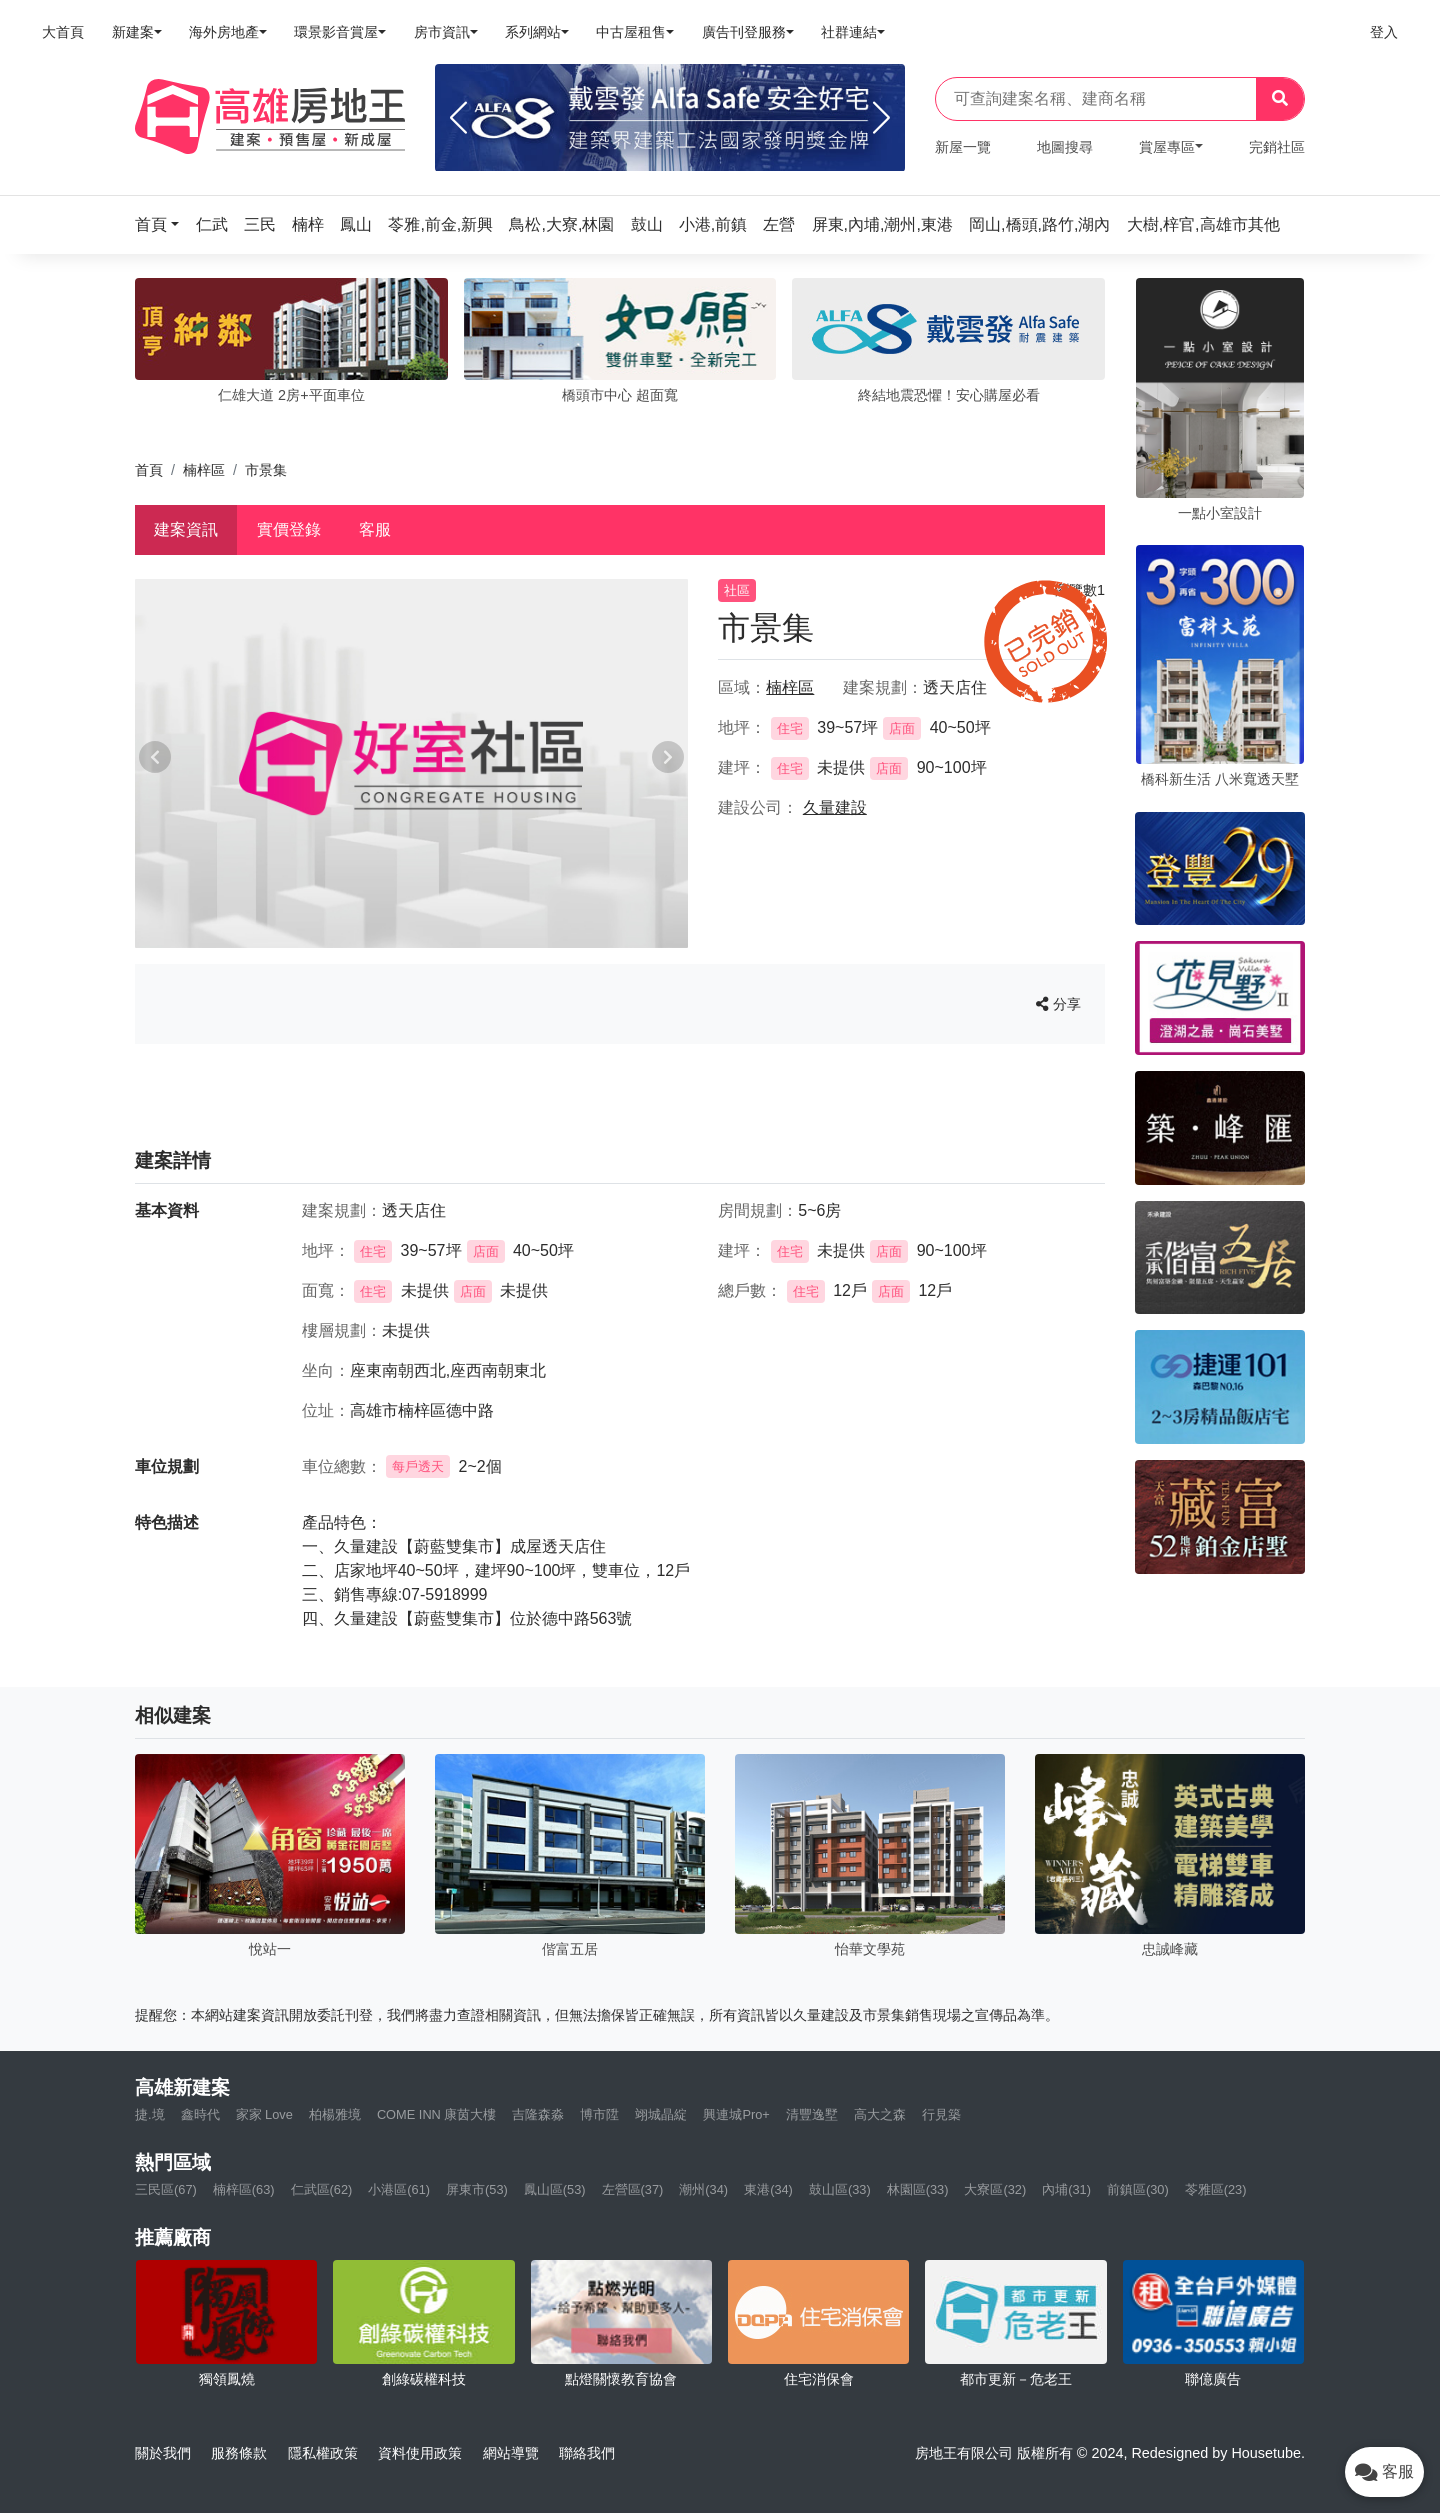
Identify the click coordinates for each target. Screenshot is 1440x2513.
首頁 (149, 470)
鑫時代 (200, 2114)
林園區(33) (918, 2189)
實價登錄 (289, 529)
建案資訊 (186, 529)
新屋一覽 (963, 147)
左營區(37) (633, 2189)
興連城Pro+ (736, 2114)
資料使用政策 (420, 2453)
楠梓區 (204, 470)
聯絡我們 (587, 2453)
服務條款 (239, 2453)
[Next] (881, 118)
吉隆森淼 (538, 2114)
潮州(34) (703, 2189)
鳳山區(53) (555, 2189)
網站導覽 (511, 2453)
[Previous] (458, 118)
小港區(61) (399, 2189)
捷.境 (150, 2114)
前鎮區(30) (1138, 2189)
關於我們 (163, 2453)
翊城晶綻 (661, 2114)
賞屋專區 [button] (1167, 147)
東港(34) (768, 2189)
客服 (375, 529)
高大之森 (880, 2114)
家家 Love (264, 2114)
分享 (1058, 1004)
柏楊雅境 (335, 2114)
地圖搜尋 (1065, 147)
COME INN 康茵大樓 (437, 2114)
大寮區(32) (995, 2189)
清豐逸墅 (812, 2114)
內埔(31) (1066, 2189)
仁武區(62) (322, 2189)
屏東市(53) (477, 2189)
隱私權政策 (323, 2453)
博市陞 (599, 2114)
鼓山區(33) (840, 2189)
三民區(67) (166, 2189)
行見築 (941, 2114)
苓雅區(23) (1216, 2189)
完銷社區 (1277, 147)
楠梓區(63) (244, 2189)
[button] (163, 224)
